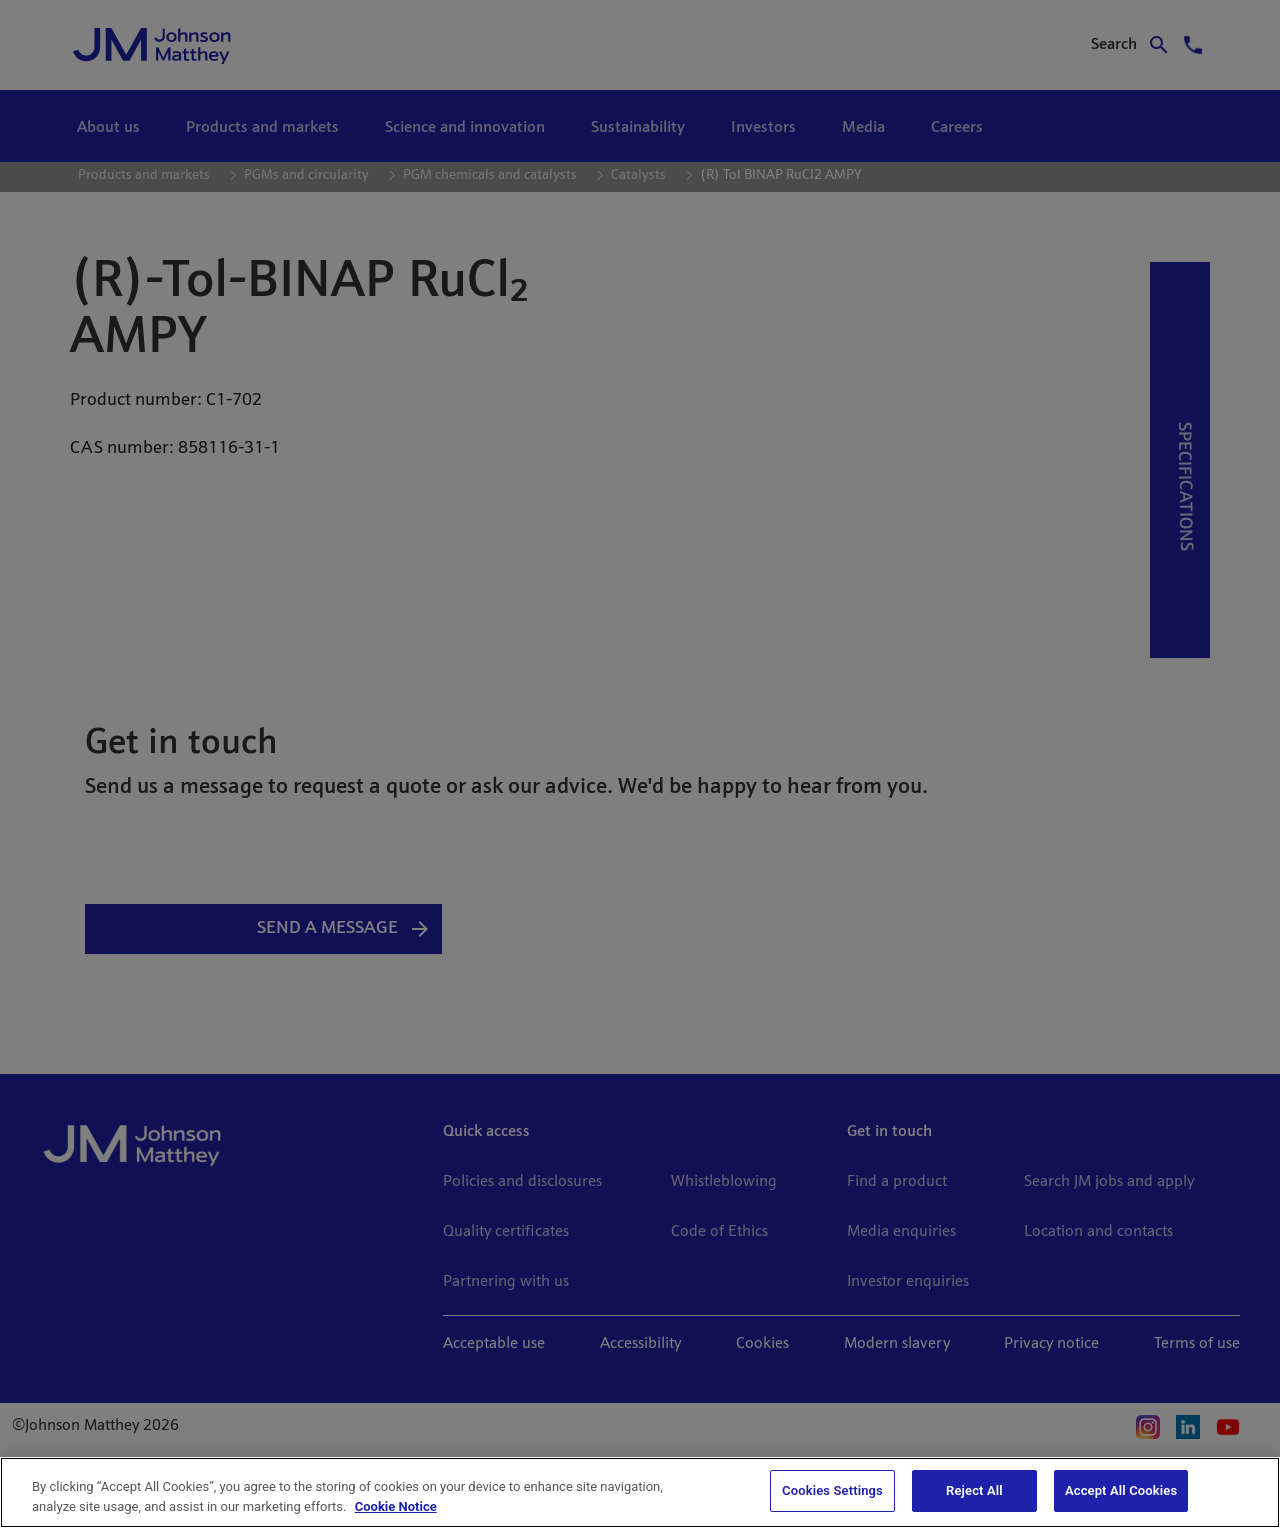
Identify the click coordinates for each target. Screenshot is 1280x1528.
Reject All (974, 1490)
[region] (640, 1492)
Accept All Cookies (1121, 1490)
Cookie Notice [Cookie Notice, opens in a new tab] (396, 1506)
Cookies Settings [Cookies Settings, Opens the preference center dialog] (832, 1490)
